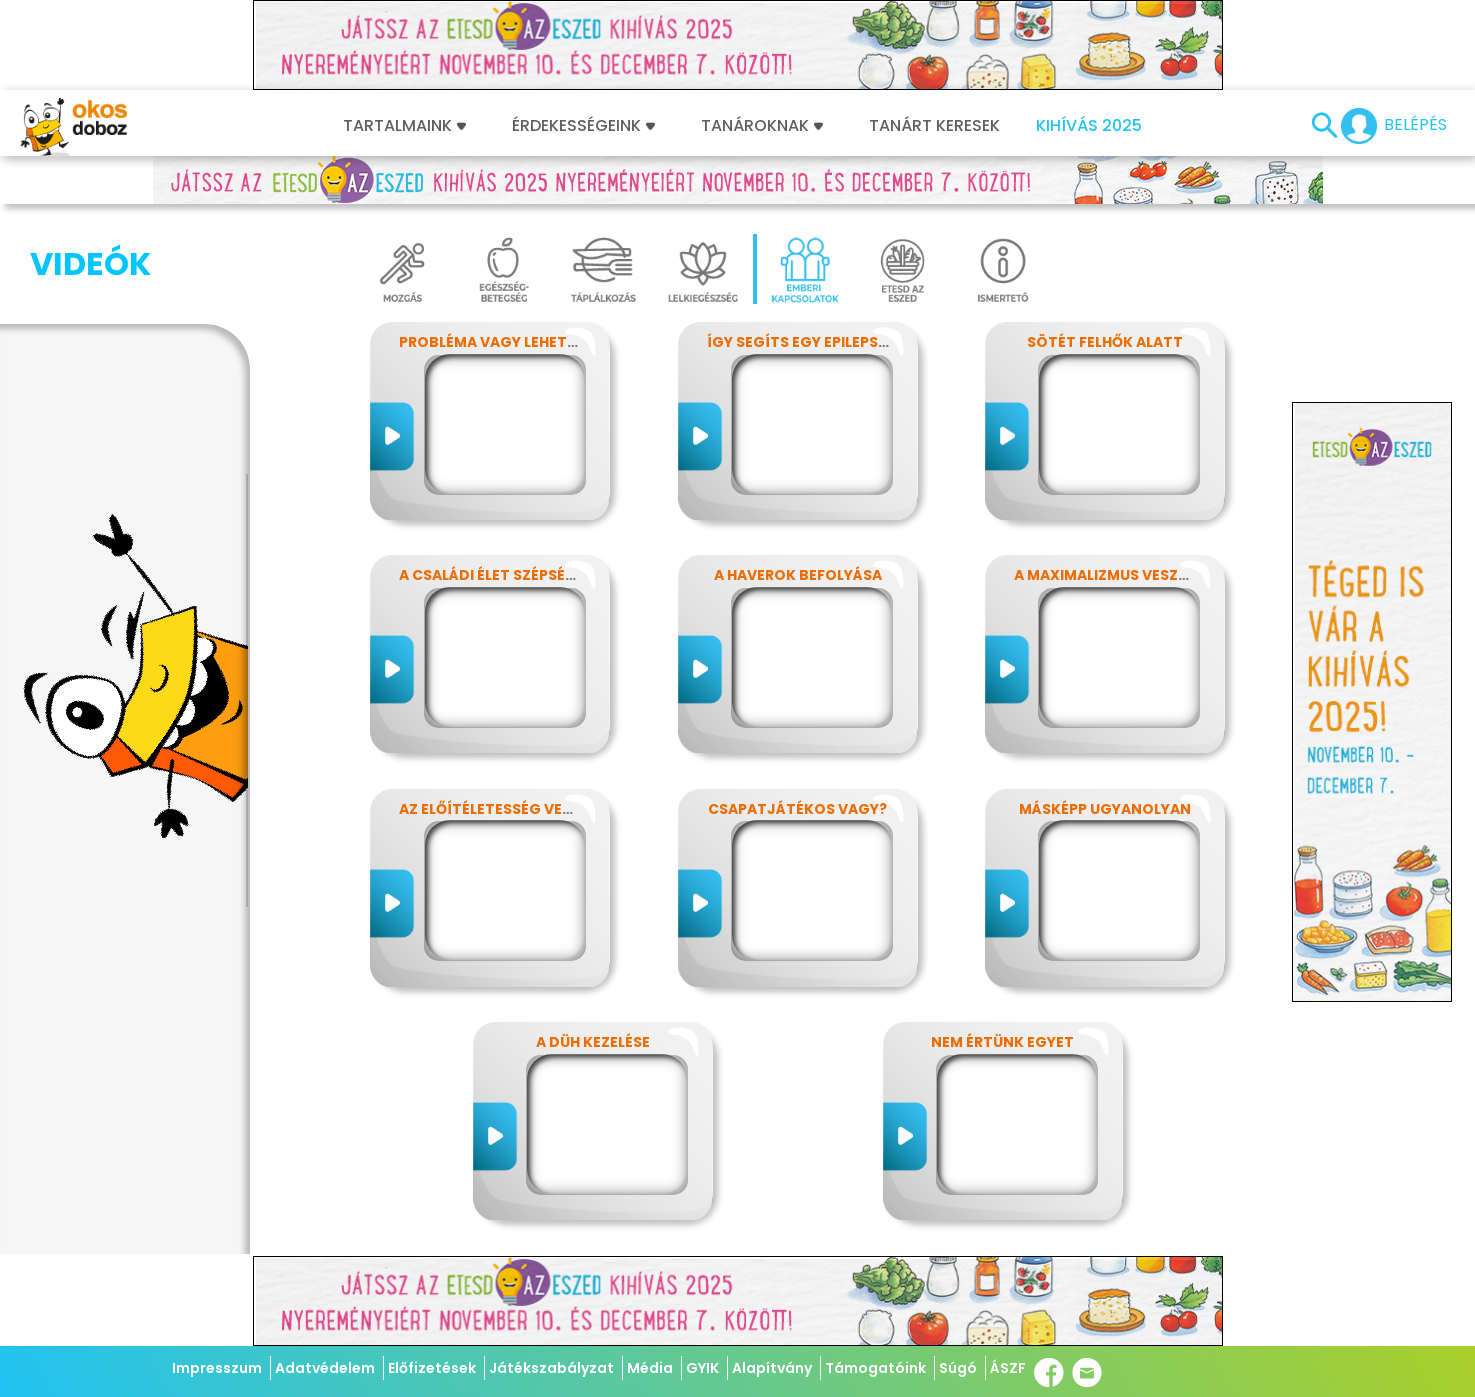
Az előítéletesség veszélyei (507, 809)
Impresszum (217, 1368)
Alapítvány (772, 1368)
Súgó (958, 1368)
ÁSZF (1008, 1368)
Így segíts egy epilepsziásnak (824, 342)
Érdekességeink (583, 126)
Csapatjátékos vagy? (797, 809)
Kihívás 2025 (1089, 126)
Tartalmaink (404, 126)
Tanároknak (762, 126)
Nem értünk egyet (1002, 1042)
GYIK (702, 1368)
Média (650, 1368)
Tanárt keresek (934, 126)
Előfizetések (432, 1368)
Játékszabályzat (551, 1368)
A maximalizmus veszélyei (1114, 575)
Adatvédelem (325, 1368)
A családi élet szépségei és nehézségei (549, 575)
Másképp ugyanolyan (1105, 809)
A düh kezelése (593, 1042)
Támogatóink (875, 1368)
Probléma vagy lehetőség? (507, 342)
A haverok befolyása (798, 575)
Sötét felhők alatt (1105, 342)
